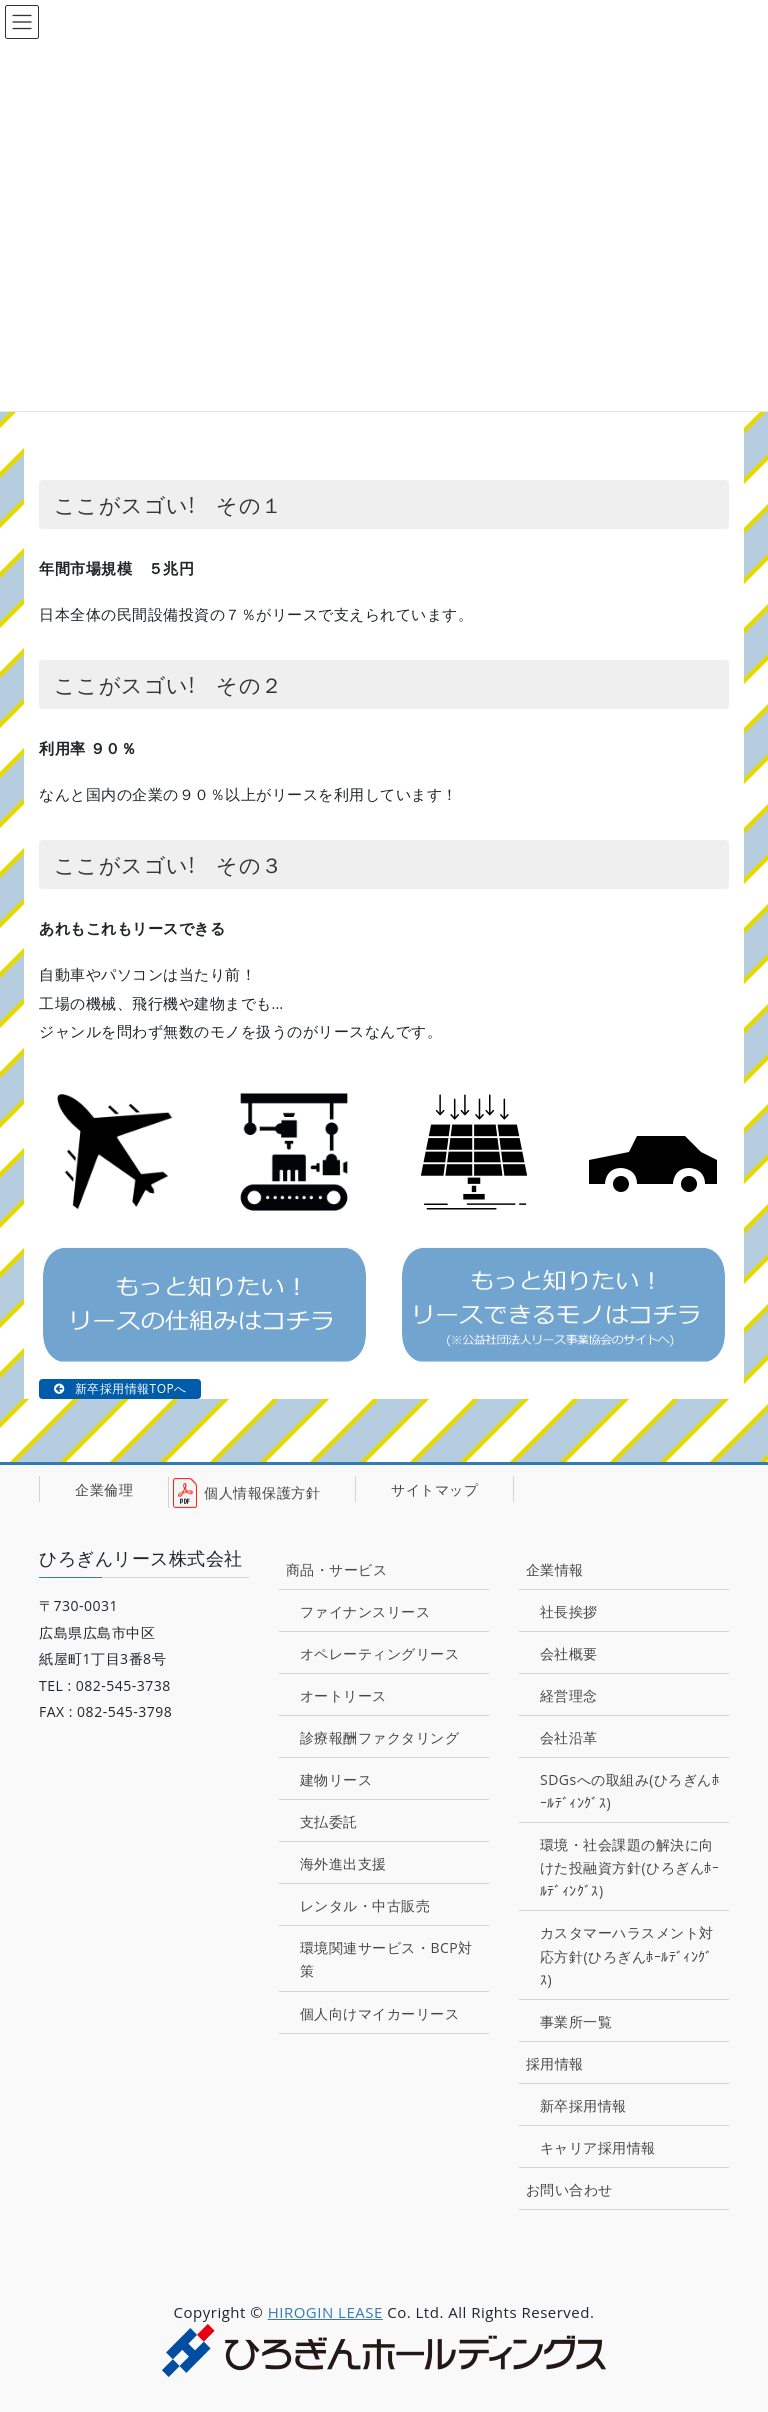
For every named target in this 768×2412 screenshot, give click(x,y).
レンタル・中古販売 (365, 1905)
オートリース (343, 1695)
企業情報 (555, 1569)
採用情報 (555, 2063)
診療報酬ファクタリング (380, 1737)
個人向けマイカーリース (380, 2013)
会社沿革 (569, 1737)
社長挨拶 (569, 1611)
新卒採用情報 (583, 2105)
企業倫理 (104, 1488)
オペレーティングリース (380, 1653)
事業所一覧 (576, 2021)
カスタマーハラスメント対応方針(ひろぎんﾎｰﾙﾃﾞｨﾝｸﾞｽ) (627, 1955)
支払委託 (329, 1821)
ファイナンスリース (365, 1611)
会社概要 (569, 1653)
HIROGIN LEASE (325, 2312)
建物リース (336, 1779)
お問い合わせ (569, 2189)
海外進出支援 (343, 1863)
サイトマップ (434, 1488)
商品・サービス (337, 1569)
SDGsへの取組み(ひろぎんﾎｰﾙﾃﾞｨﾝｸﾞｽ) (629, 1791)
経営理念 (569, 1695)
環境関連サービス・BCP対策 (386, 1959)
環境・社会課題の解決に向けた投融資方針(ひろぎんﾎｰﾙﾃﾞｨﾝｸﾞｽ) (629, 1867)
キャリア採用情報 (598, 2147)
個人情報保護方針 (262, 1492)
